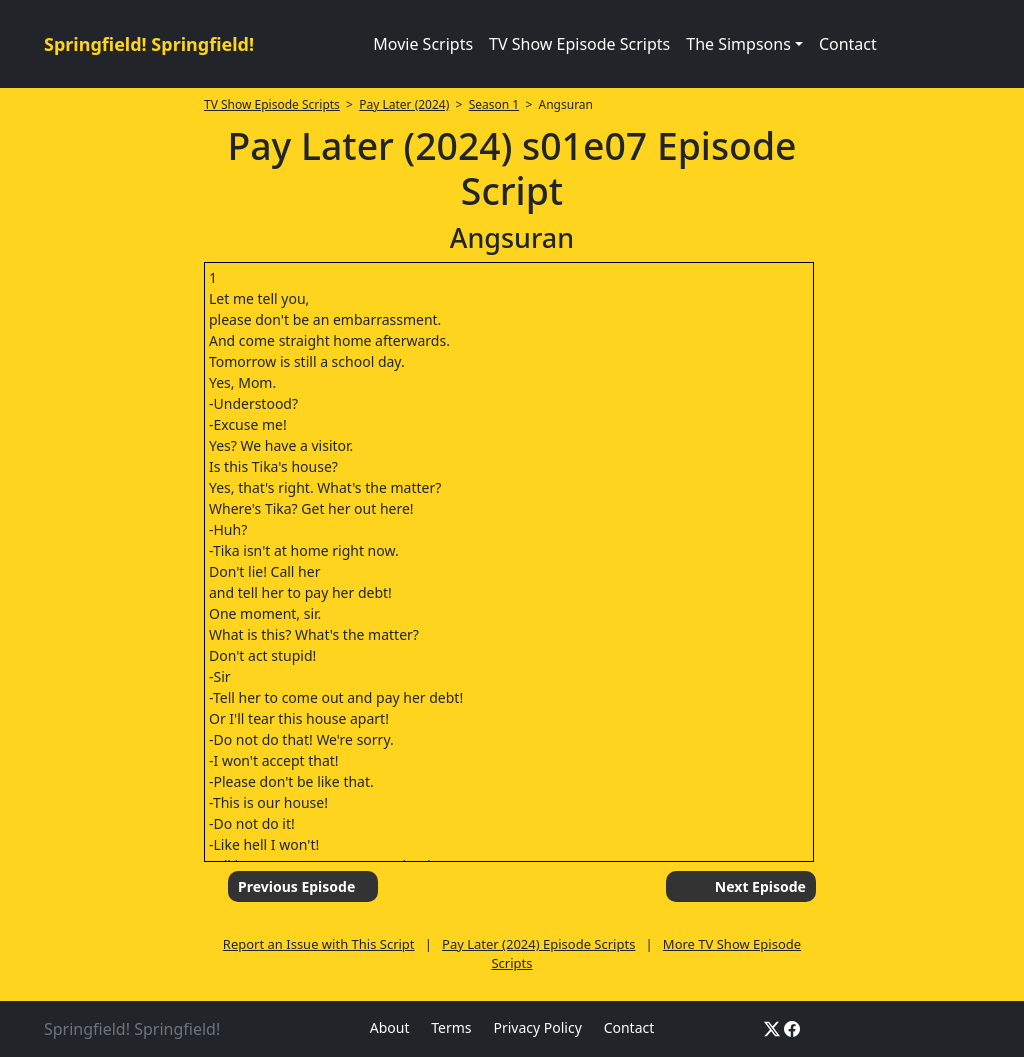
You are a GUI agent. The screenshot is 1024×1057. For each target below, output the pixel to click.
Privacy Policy (537, 1027)
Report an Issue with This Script (319, 944)
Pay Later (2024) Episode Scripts (538, 944)
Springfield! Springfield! (149, 44)
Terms (451, 1027)
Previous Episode (296, 886)
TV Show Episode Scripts (579, 44)
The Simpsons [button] (738, 44)
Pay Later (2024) (404, 104)
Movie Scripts (423, 44)
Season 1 (494, 104)
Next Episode (760, 886)
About (390, 1027)
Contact (848, 44)
